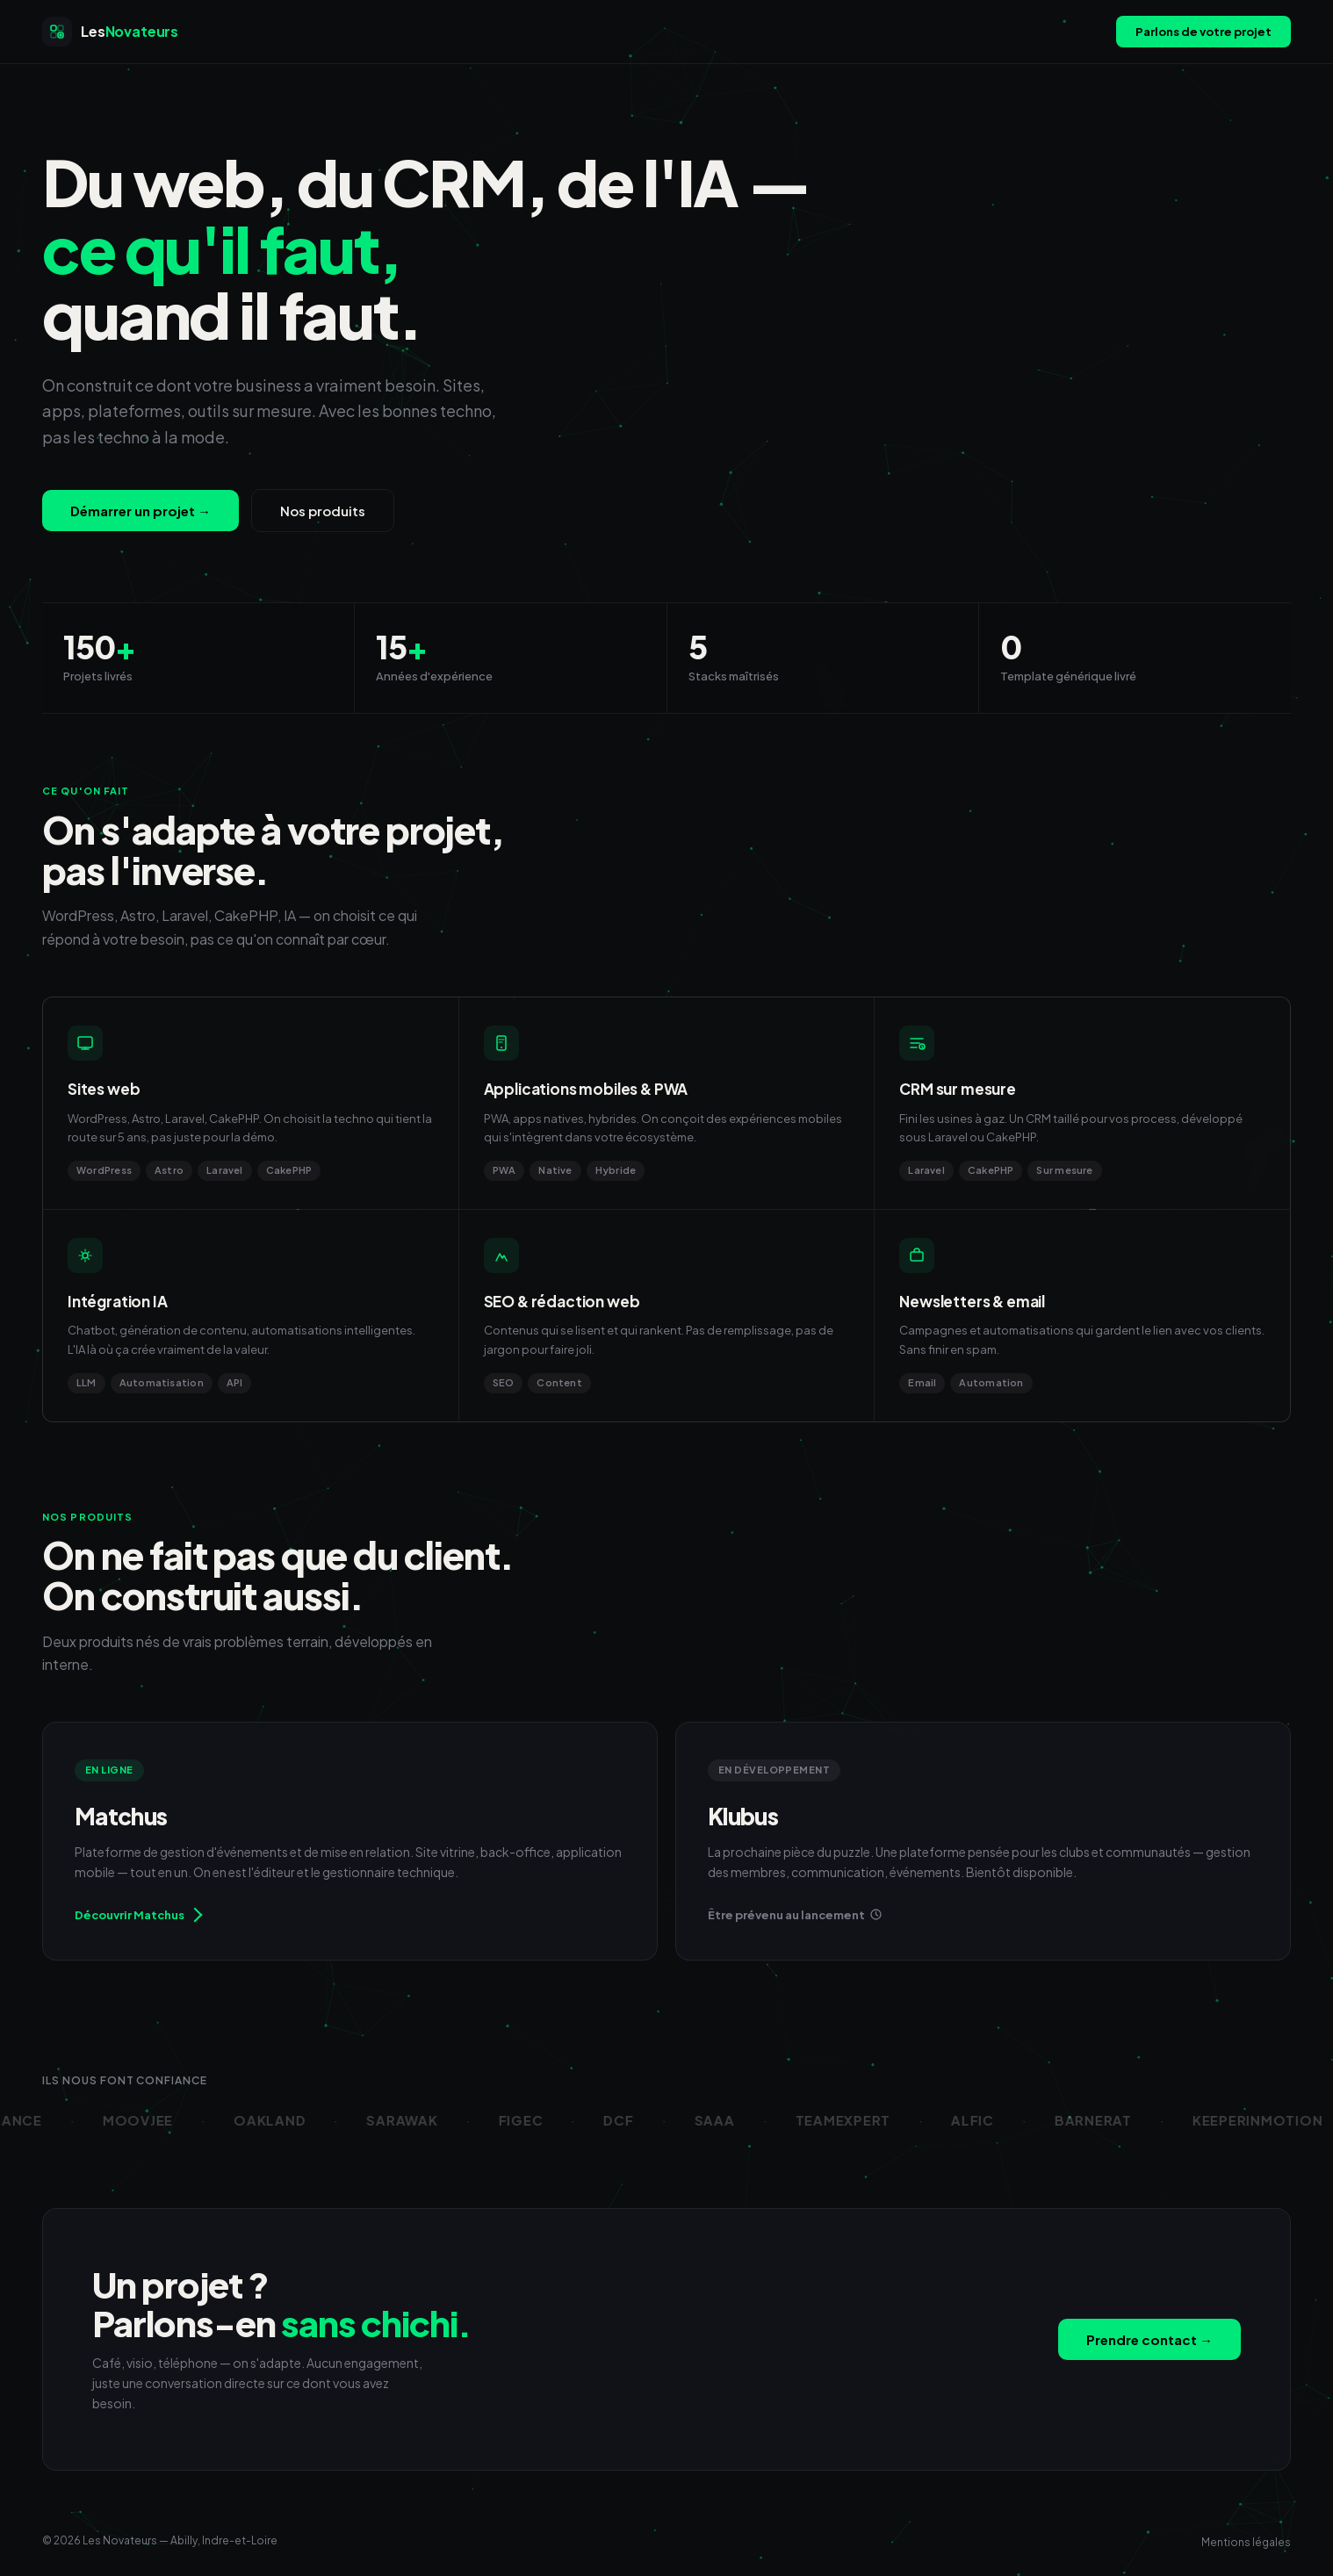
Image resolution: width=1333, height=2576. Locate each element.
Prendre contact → (1149, 2339)
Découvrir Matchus (137, 1914)
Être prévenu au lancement (795, 1915)
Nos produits (322, 510)
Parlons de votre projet (1203, 32)
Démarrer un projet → (140, 510)
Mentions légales (1246, 2542)
